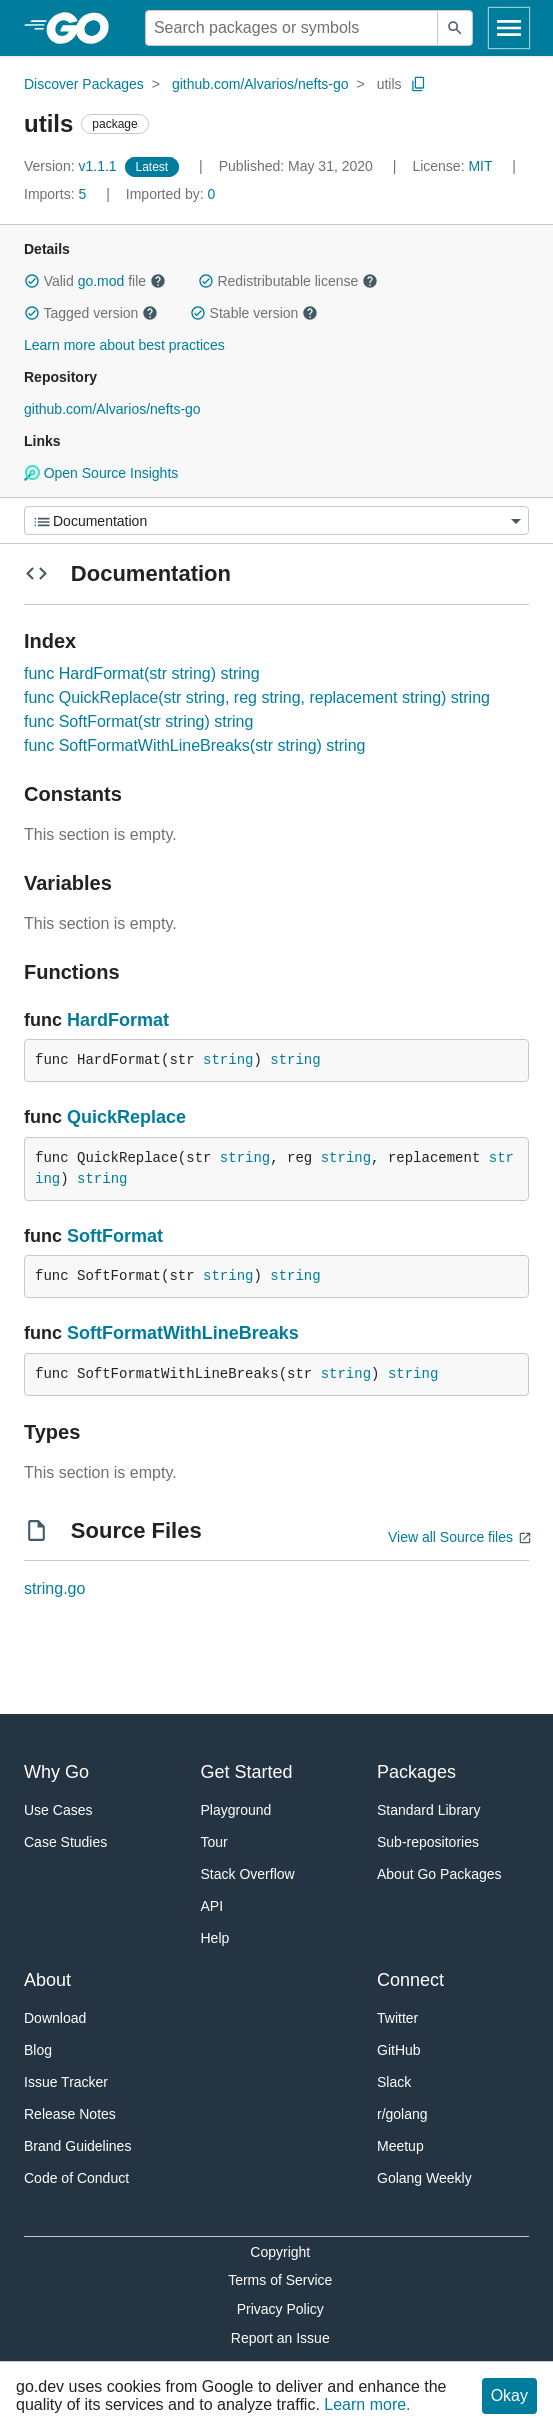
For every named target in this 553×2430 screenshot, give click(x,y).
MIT (480, 166)
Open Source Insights (101, 473)
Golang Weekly (424, 2178)
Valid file (95, 281)
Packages (416, 1772)
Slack (394, 2082)
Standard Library (429, 1810)
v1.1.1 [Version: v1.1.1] (72, 166)
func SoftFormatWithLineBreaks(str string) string (194, 745)
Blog (38, 2050)
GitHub (399, 2050)
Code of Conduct (76, 2178)
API (212, 1906)
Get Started (247, 1772)
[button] (32, 281)
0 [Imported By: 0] (171, 194)
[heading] (84, 28)
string (228, 1060)
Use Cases (58, 1810)
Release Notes (70, 2114)
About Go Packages (439, 1874)
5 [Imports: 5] (57, 194)
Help (215, 1938)
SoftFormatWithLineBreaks (183, 1333)
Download (55, 2018)
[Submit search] (455, 28)
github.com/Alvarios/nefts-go (260, 84)
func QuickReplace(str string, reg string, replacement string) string (257, 697)
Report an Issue (280, 2338)
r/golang (402, 2114)
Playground (236, 1810)
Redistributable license (288, 281)
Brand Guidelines (77, 2146)
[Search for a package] (291, 28)
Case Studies (65, 1842)
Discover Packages (84, 84)
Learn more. (367, 2404)
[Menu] (276, 520)
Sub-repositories (428, 1842)
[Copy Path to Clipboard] (419, 84)
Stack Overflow (248, 1874)
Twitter (397, 2018)
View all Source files (450, 1537)
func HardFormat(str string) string (142, 673)
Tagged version (91, 313)
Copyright (280, 2252)
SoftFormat (115, 1236)
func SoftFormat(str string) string (138, 721)
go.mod (101, 281)
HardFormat (118, 1020)
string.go (54, 1588)
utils (389, 84)
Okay (509, 2395)
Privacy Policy (280, 2309)
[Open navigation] (509, 28)
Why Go (56, 1772)
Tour (214, 1842)
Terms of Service (280, 2280)
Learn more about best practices (124, 345)
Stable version (254, 313)
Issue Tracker (66, 2082)
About (47, 1980)
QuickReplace (126, 1117)
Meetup (400, 2146)
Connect (410, 1980)
